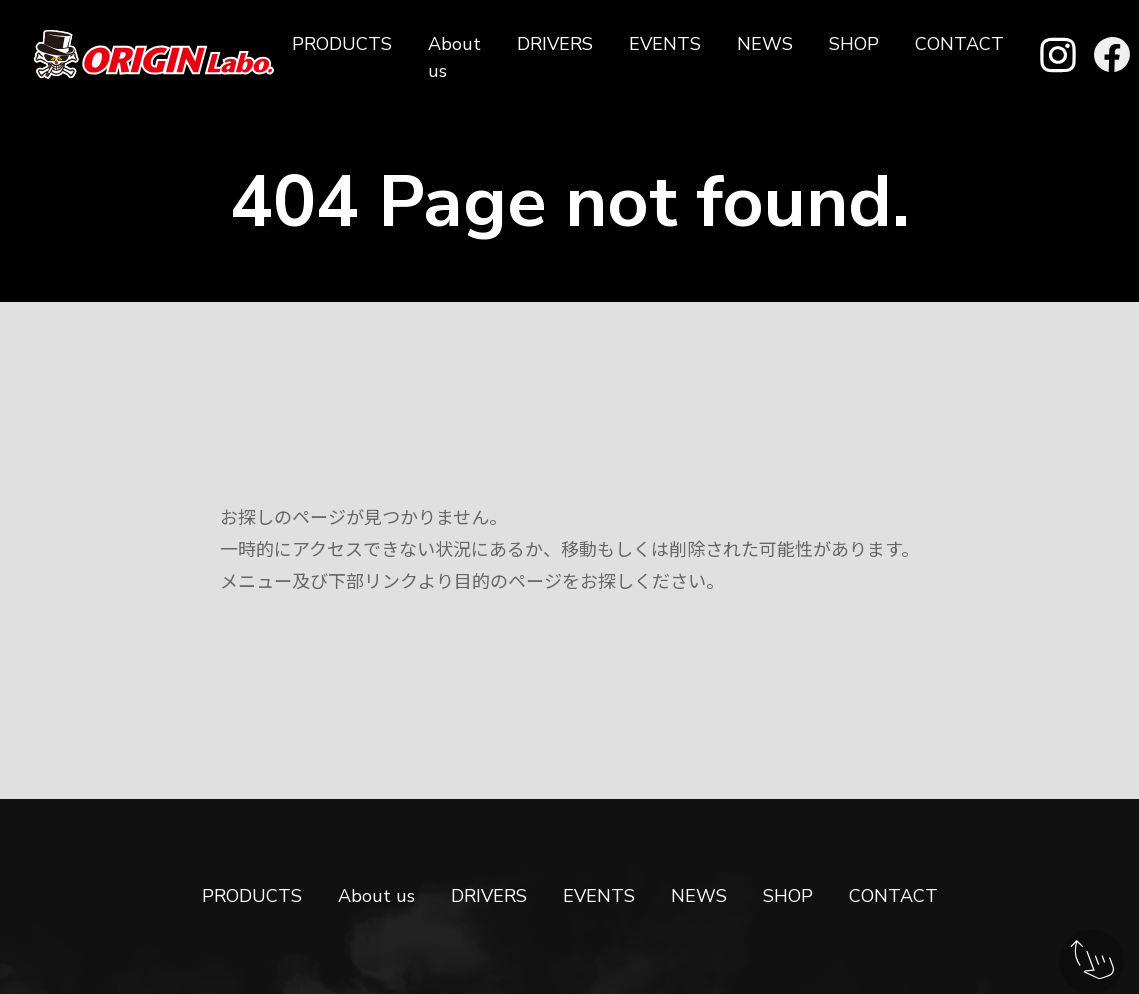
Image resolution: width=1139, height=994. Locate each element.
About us (454, 57)
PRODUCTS (342, 44)
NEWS (765, 44)
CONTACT (959, 44)
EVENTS (665, 44)
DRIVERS (555, 44)
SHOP (854, 44)
